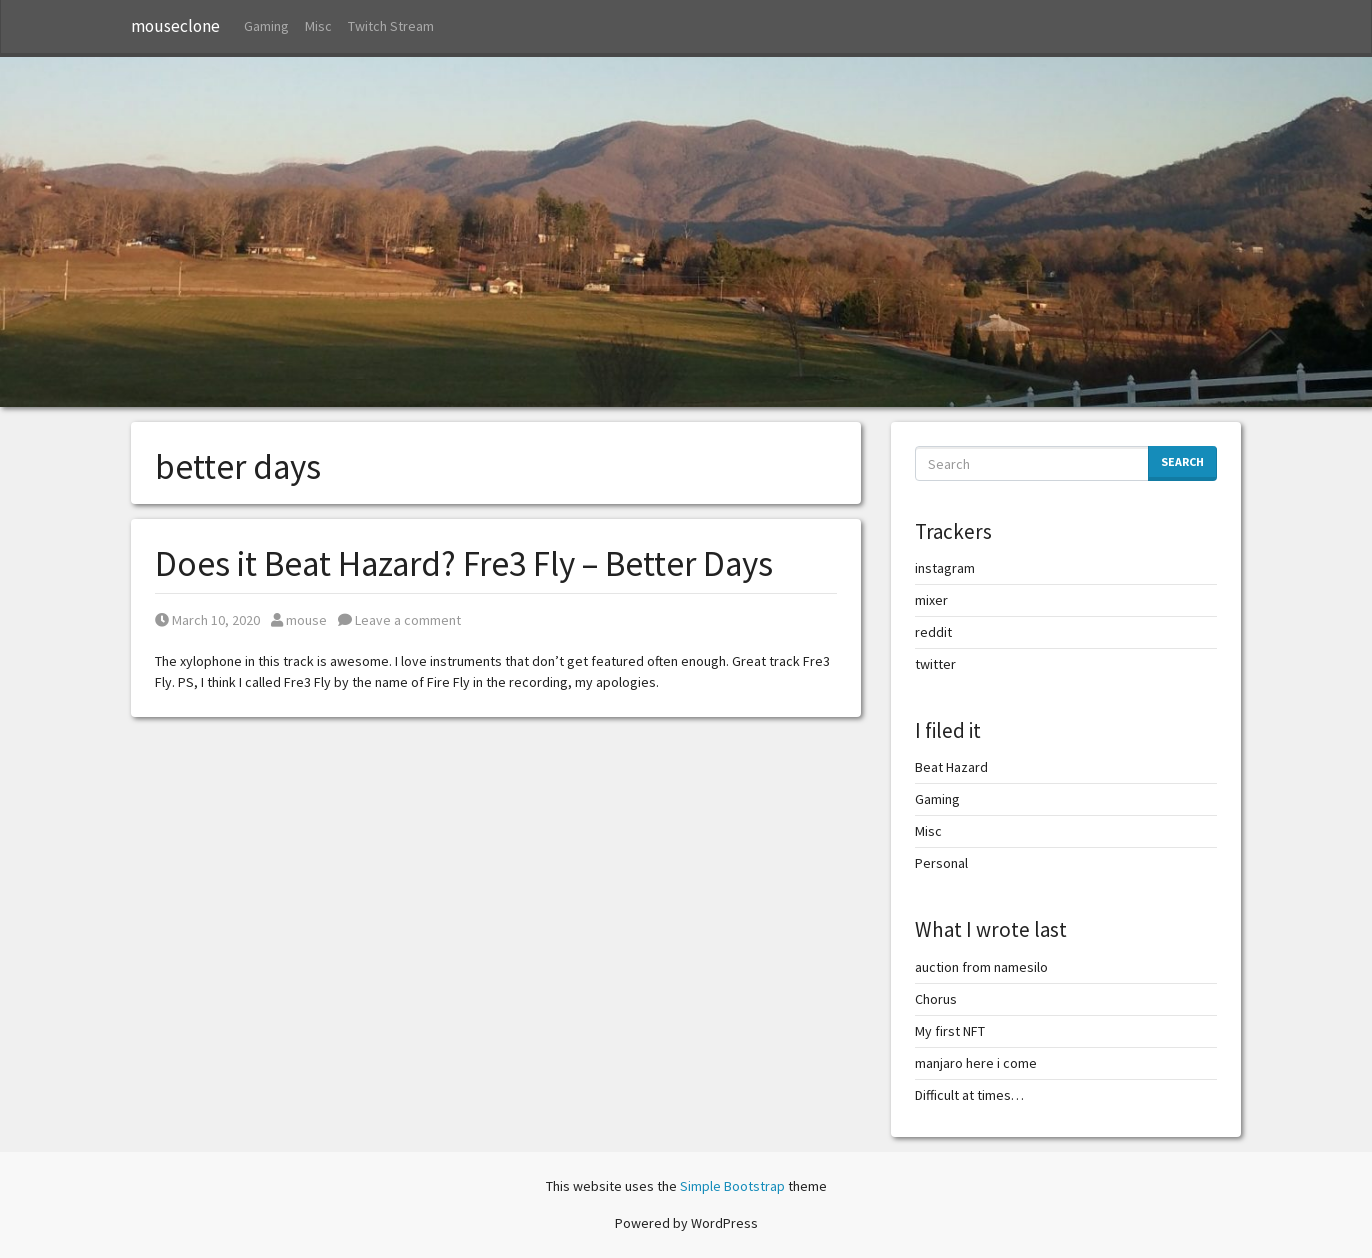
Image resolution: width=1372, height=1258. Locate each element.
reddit (933, 632)
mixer (931, 600)
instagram (945, 568)
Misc (318, 26)
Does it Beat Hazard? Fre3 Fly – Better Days (464, 564)
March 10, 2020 (207, 620)
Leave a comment (399, 620)
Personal (941, 863)
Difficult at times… (969, 1095)
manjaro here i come (976, 1063)
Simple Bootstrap (732, 1186)
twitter (935, 664)
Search (1182, 461)
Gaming (266, 26)
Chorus (936, 999)
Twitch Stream (391, 26)
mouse (299, 620)
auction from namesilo (981, 967)
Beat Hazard (951, 767)
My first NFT (950, 1031)
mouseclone (175, 26)
